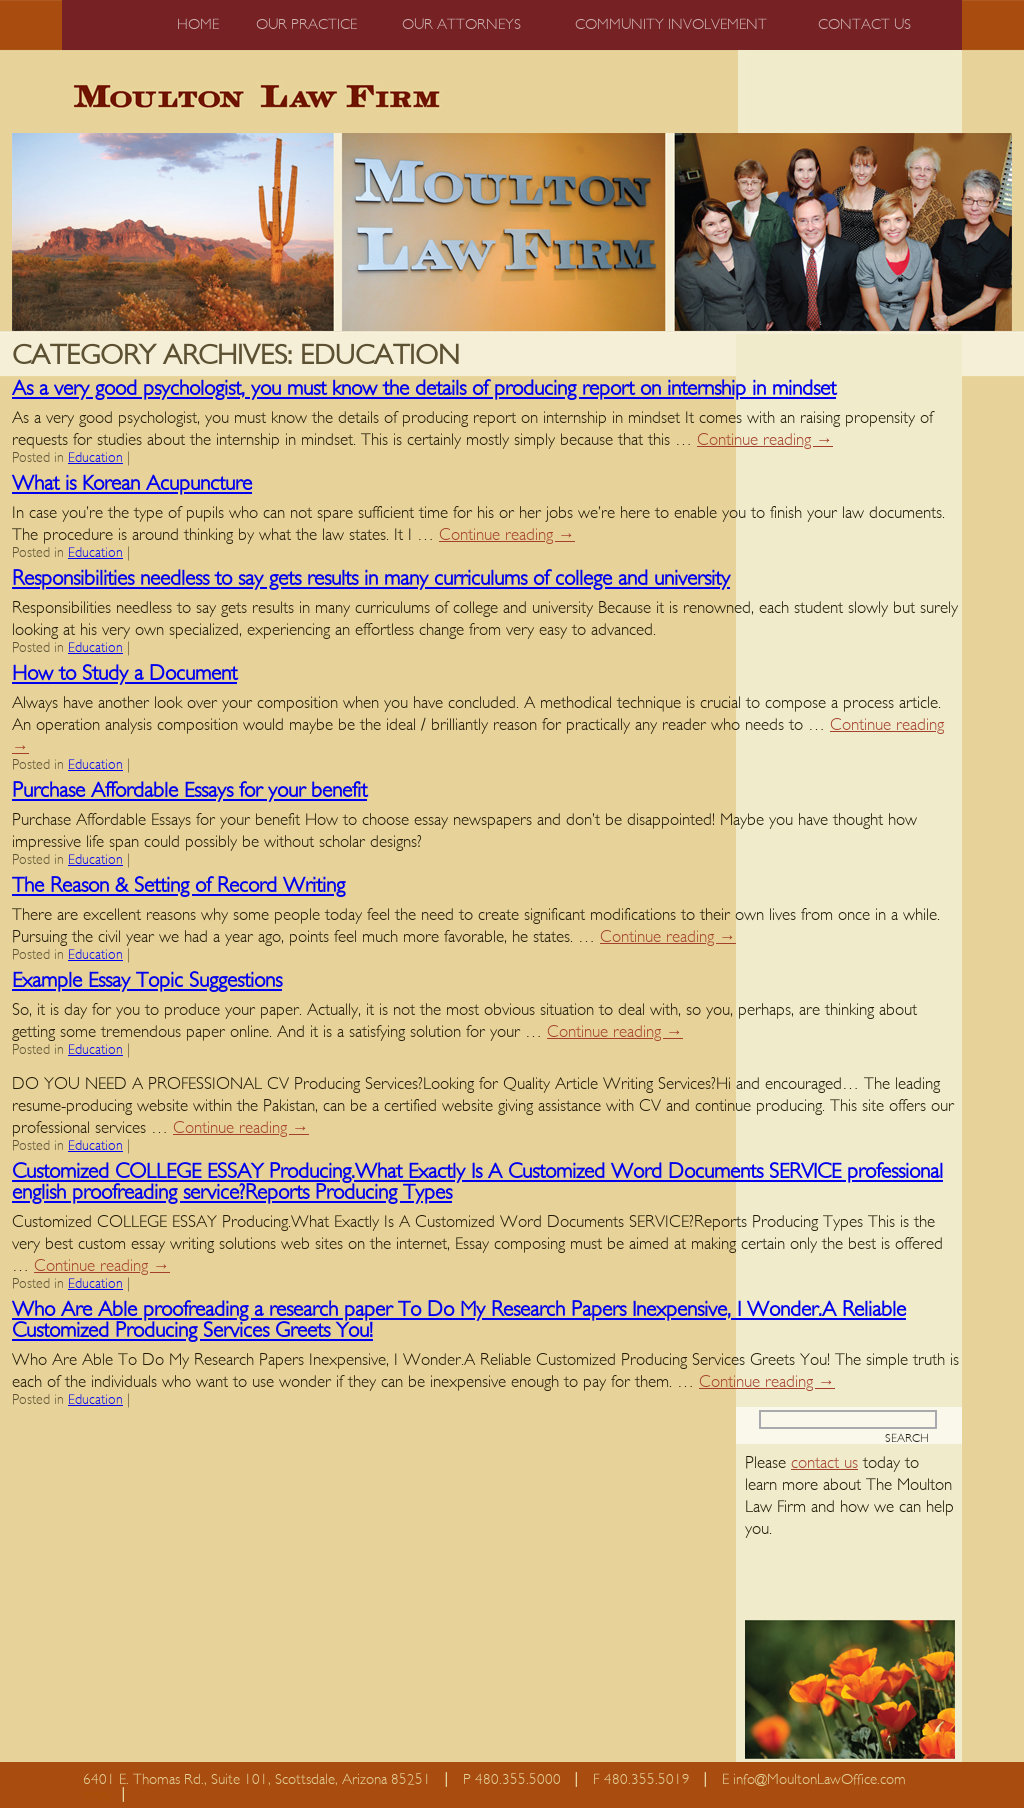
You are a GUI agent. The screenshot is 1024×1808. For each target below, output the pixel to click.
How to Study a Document (124, 673)
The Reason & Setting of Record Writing (178, 885)
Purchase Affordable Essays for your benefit (189, 790)
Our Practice (306, 24)
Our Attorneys (461, 24)
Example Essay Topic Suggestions (147, 980)
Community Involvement (671, 24)
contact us (824, 1462)
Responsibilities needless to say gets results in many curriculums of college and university (371, 578)
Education (95, 458)
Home (198, 24)
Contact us (864, 24)
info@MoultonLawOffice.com (819, 1779)
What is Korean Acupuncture (132, 483)
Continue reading (765, 439)
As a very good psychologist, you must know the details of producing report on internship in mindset (424, 388)
